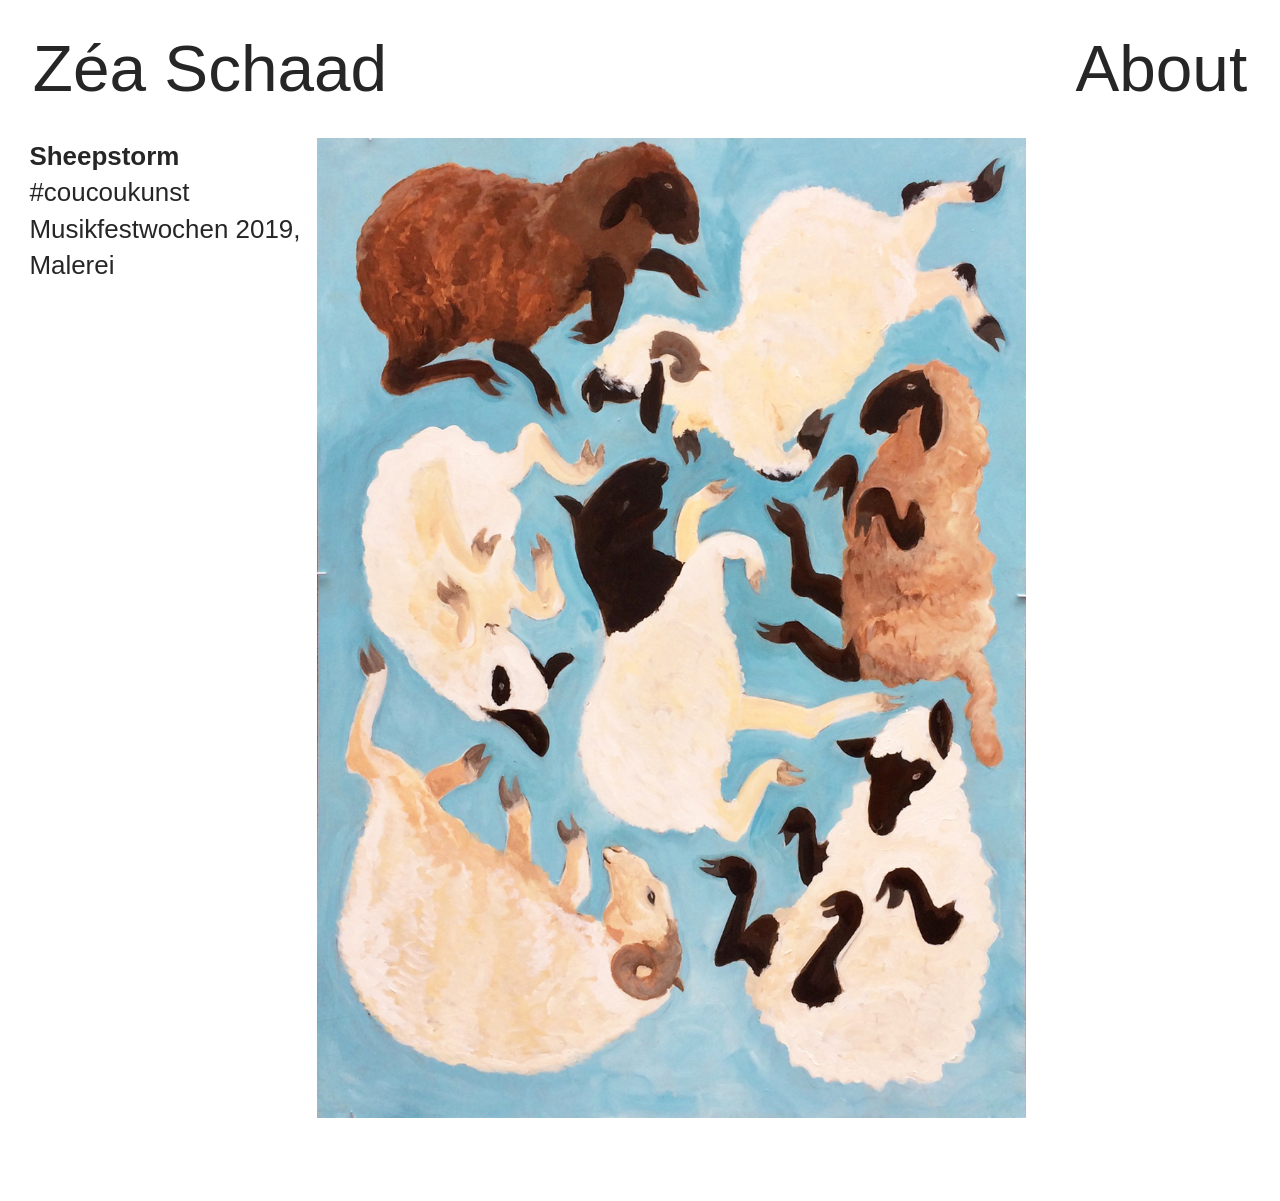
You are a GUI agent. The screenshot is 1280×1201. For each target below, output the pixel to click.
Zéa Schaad (210, 68)
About (1161, 68)
